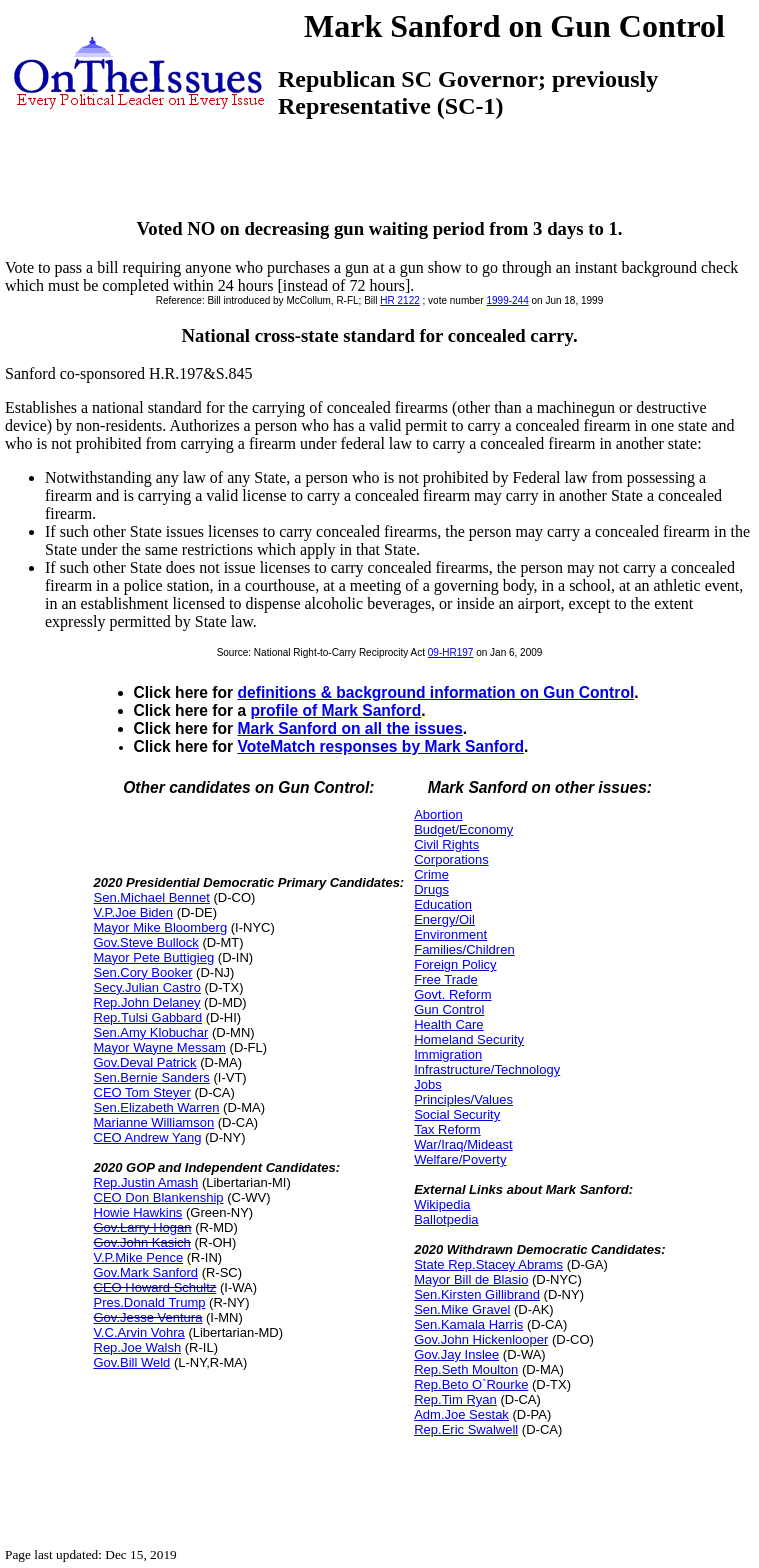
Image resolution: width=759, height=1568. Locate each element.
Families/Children (464, 949)
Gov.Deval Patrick (145, 1062)
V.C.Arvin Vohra (139, 1332)
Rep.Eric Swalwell (466, 1429)
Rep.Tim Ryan (455, 1399)
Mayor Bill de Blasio (471, 1279)
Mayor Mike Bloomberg (161, 927)
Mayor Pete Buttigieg (154, 957)
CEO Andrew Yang (148, 1137)
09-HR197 (451, 652)
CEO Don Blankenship (159, 1197)
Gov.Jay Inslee (456, 1354)
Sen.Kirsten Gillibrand (477, 1294)
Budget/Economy (463, 829)
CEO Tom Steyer (142, 1092)
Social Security (457, 1114)
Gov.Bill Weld (132, 1362)
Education (443, 904)
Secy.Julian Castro (147, 987)
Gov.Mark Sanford (146, 1272)
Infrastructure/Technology (487, 1069)
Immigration (448, 1054)
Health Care (448, 1024)
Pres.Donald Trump (150, 1302)
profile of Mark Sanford (336, 710)
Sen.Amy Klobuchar (151, 1032)
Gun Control (449, 1009)
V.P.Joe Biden (134, 912)
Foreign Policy (455, 964)
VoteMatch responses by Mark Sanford (381, 746)
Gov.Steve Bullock (146, 942)
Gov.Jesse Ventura (148, 1317)
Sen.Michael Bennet (152, 897)
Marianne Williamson (154, 1122)
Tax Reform (447, 1129)
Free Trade (446, 979)
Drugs (431, 889)
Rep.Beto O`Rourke (471, 1384)
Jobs (427, 1084)
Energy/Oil (444, 919)
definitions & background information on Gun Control (436, 692)
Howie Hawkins (138, 1212)
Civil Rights (446, 844)
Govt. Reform (452, 994)
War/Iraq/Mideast (463, 1144)
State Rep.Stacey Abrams (488, 1264)
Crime (431, 874)
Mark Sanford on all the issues (350, 728)
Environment (450, 934)
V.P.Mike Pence (139, 1257)
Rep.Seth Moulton (466, 1369)
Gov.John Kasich (142, 1242)
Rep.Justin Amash (146, 1182)
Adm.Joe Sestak (461, 1414)
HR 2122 (399, 300)
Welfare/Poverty (460, 1159)
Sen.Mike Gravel (462, 1309)
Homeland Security (469, 1039)
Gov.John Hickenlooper (481, 1339)
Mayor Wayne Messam (160, 1047)
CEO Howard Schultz (155, 1287)
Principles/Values (463, 1099)
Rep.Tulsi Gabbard (148, 1017)
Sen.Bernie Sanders (152, 1077)
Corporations (451, 859)
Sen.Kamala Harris (468, 1324)
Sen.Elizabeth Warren (157, 1107)
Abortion (438, 814)
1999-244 (507, 300)
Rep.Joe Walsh (138, 1347)
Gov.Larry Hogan (143, 1227)
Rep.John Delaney (147, 1002)
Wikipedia (442, 1204)
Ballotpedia (446, 1219)
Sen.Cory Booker (143, 972)
